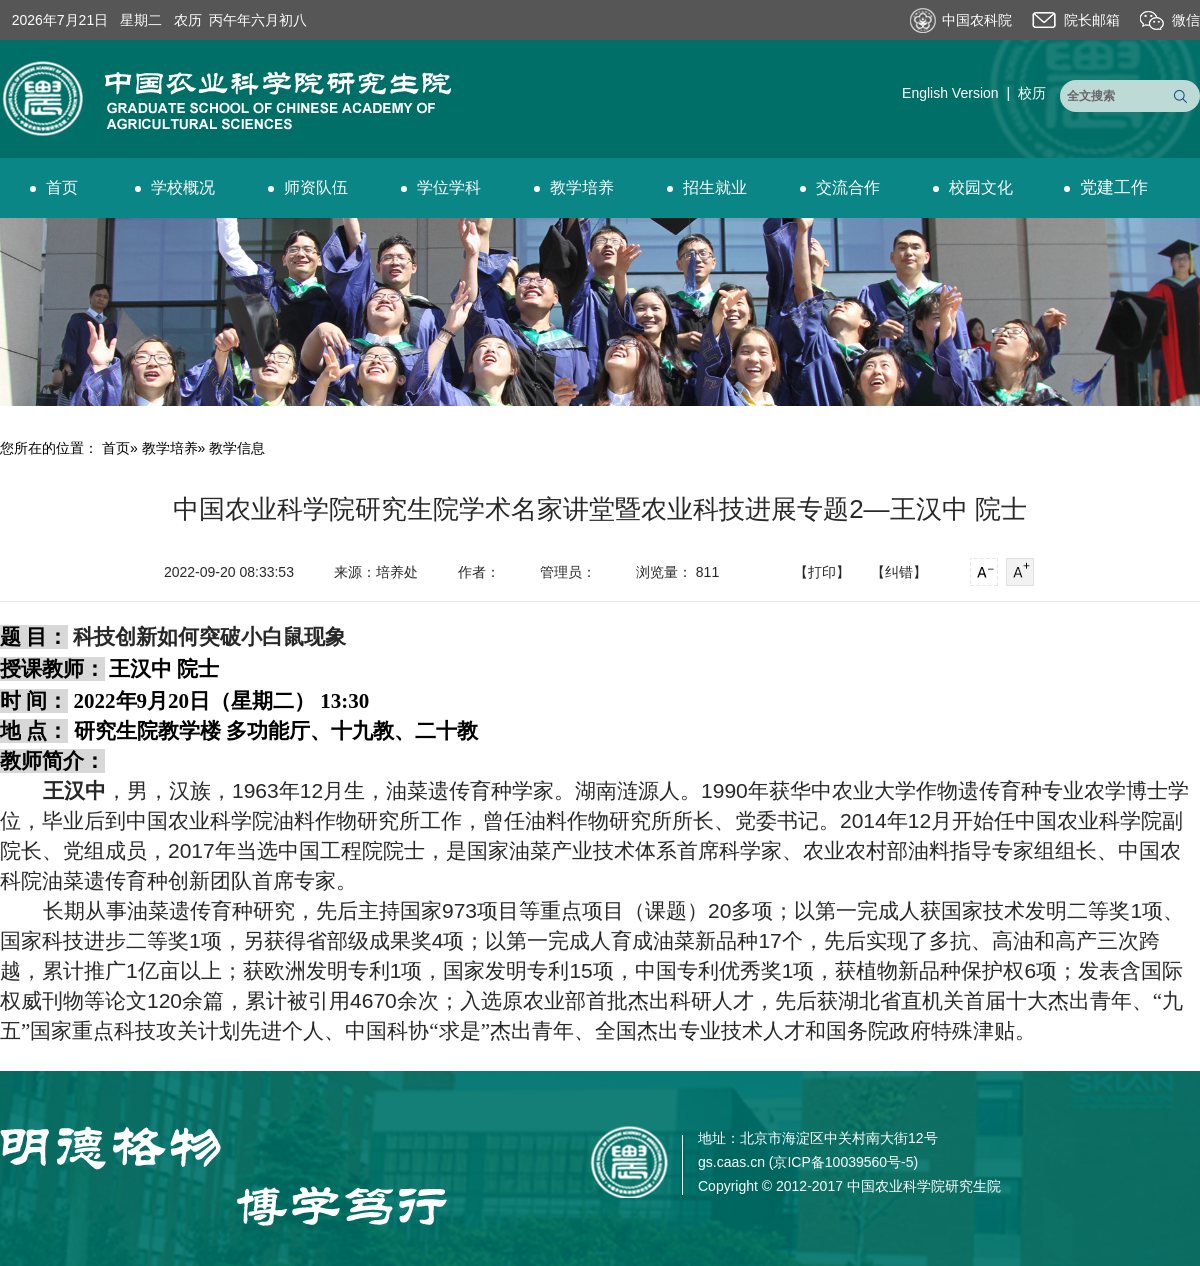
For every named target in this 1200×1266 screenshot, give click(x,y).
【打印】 (822, 572)
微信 (1186, 20)
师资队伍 (308, 187)
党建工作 (1106, 187)
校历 (1032, 93)
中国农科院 (977, 20)
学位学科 (441, 187)
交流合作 (840, 187)
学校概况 (175, 187)
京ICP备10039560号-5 (843, 1162)
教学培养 (574, 187)
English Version (950, 93)
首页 (54, 187)
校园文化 (973, 187)
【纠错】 (899, 572)
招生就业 (707, 187)
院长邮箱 (1092, 20)
